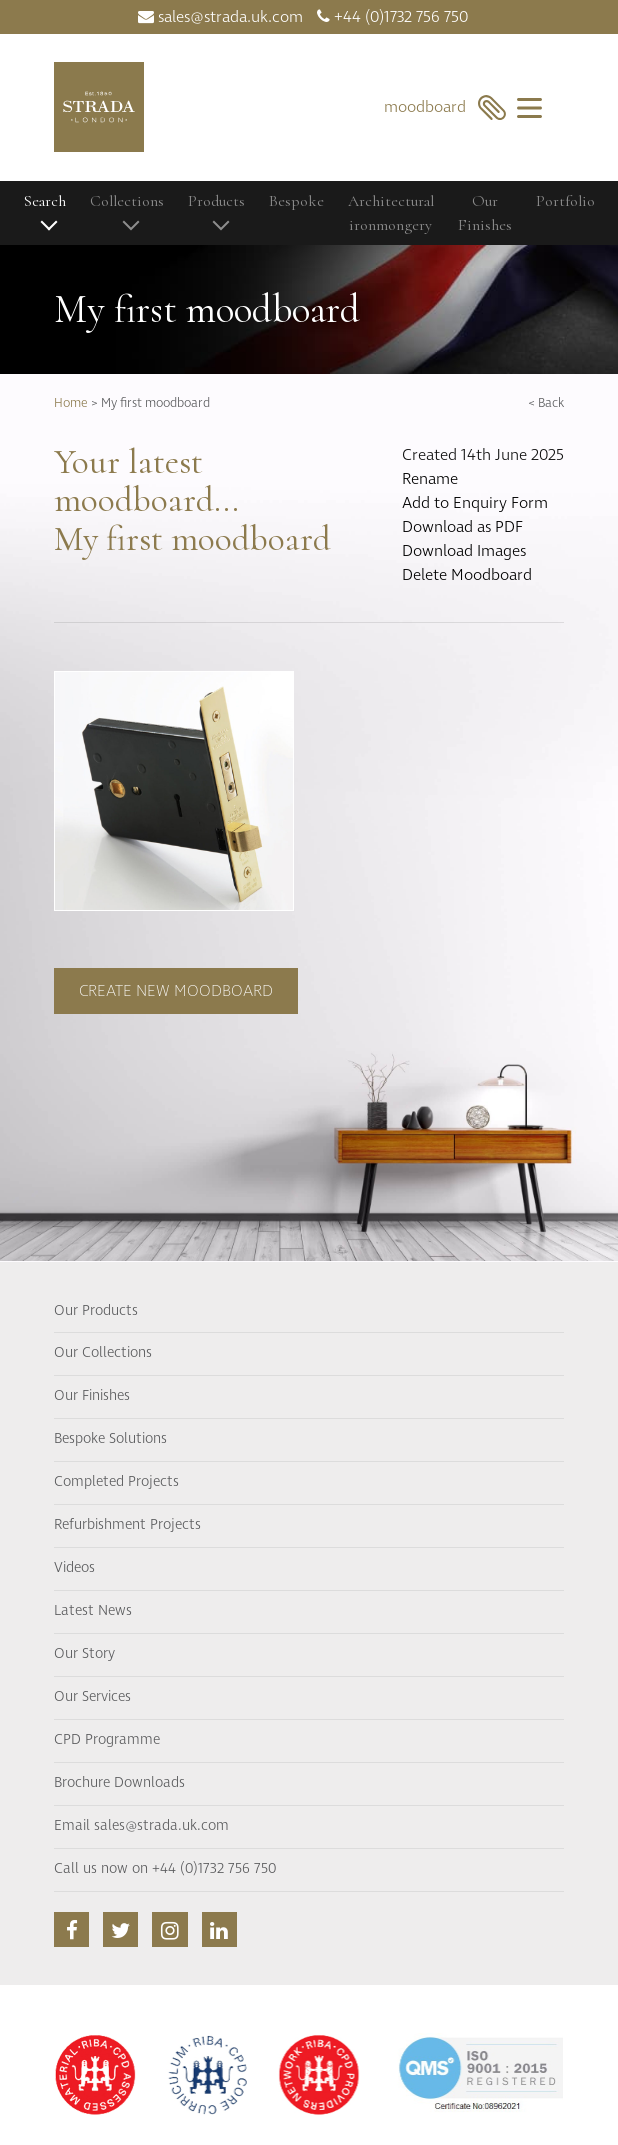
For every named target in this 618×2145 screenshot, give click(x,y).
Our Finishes (485, 213)
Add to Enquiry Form (475, 503)
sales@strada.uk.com (220, 17)
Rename (430, 479)
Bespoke (296, 201)
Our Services (92, 1697)
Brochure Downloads (119, 1783)
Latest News (93, 1611)
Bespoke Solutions (110, 1439)
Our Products (96, 1311)
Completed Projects (116, 1482)
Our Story (84, 1654)
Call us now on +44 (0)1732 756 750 (165, 1869)
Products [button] (216, 201)
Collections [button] (127, 201)
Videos (74, 1568)
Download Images (464, 551)
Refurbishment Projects (127, 1525)
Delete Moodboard (467, 575)
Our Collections (103, 1353)
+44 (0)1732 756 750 (392, 17)
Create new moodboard (176, 991)
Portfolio (565, 201)
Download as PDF (462, 527)
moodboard (445, 107)
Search (45, 201)
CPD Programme (107, 1740)
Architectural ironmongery (391, 213)
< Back (546, 403)
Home (71, 403)
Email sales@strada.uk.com (141, 1826)
